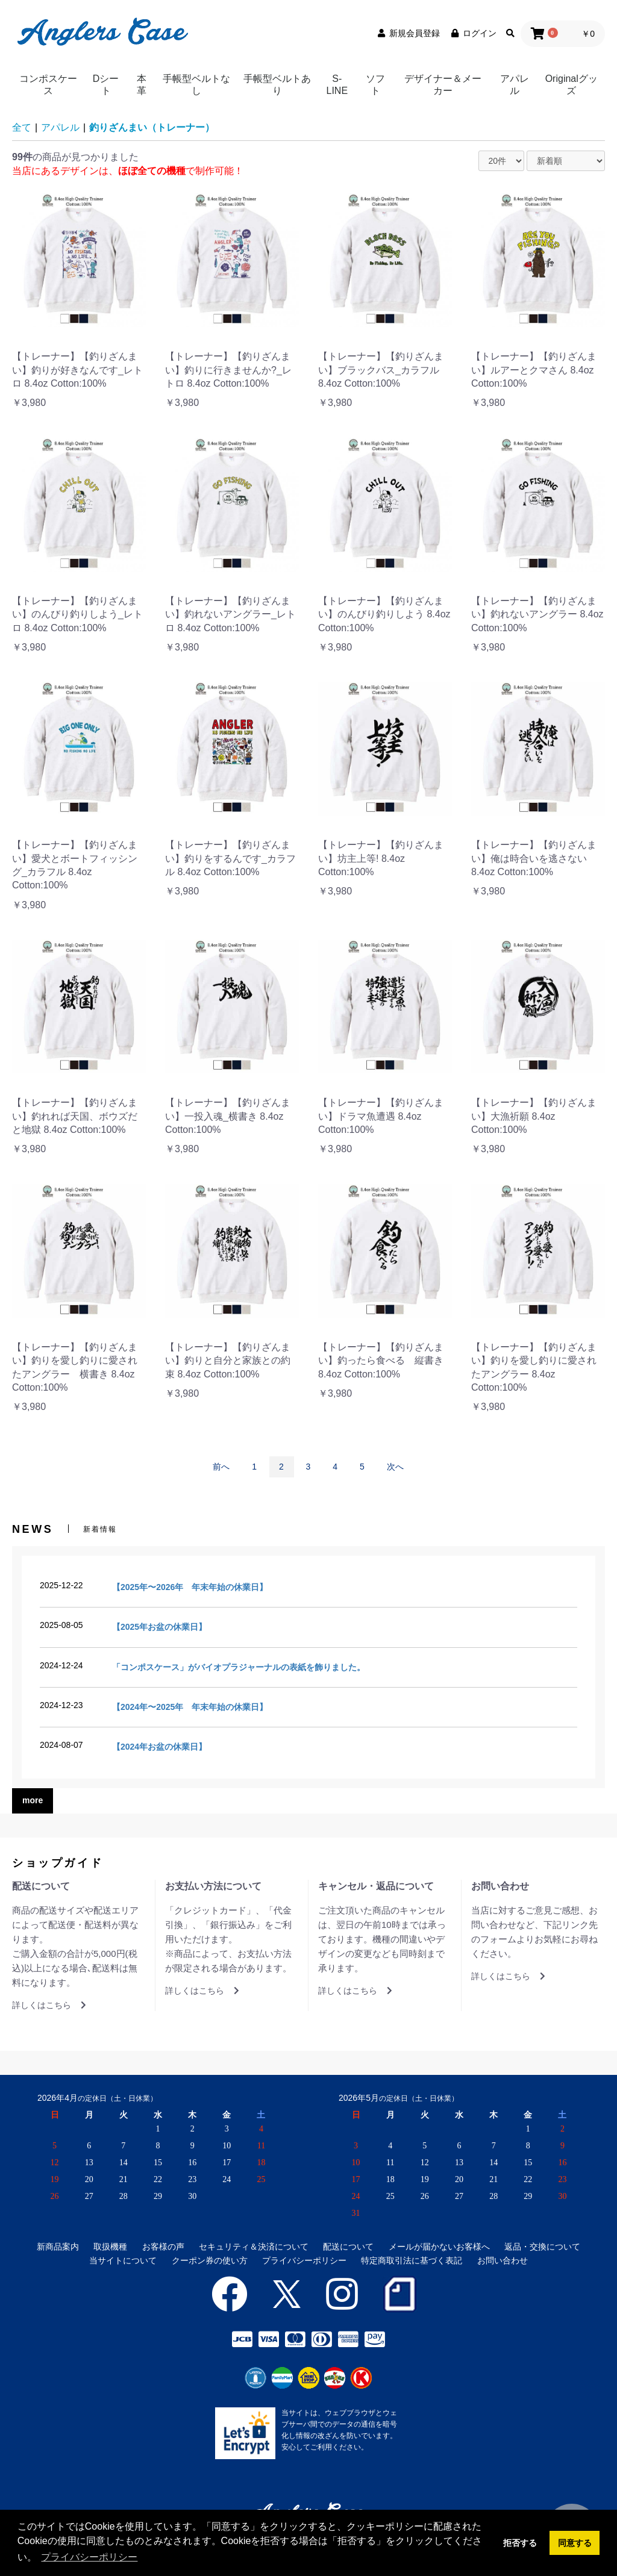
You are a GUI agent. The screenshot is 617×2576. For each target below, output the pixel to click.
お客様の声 (163, 2246)
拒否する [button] (520, 2543)
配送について (348, 2246)
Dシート (106, 84)
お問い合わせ (502, 2260)
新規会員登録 (408, 33)
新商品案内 (58, 2246)
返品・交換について (542, 2246)
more (32, 1800)
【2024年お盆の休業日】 (159, 1746)
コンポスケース (48, 84)
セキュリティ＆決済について (253, 2246)
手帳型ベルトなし (196, 84)
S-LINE (337, 84)
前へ (221, 1466)
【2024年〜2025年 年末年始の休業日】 (190, 1707)
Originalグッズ (571, 84)
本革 (141, 84)
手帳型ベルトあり (277, 84)
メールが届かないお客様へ (439, 2246)
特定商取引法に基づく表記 (411, 2260)
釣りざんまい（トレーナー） (152, 127)
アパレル (514, 84)
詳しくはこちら (49, 2005)
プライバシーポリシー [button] (89, 2557)
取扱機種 (110, 2246)
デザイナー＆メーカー (442, 84)
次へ (395, 1466)
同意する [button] (575, 2543)
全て (21, 127)
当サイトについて (123, 2260)
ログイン (472, 33)
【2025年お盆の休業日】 (159, 1627)
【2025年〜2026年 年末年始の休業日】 (190, 1587)
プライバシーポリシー (304, 2260)
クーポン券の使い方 (210, 2260)
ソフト (375, 84)
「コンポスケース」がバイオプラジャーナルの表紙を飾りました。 (238, 1667)
